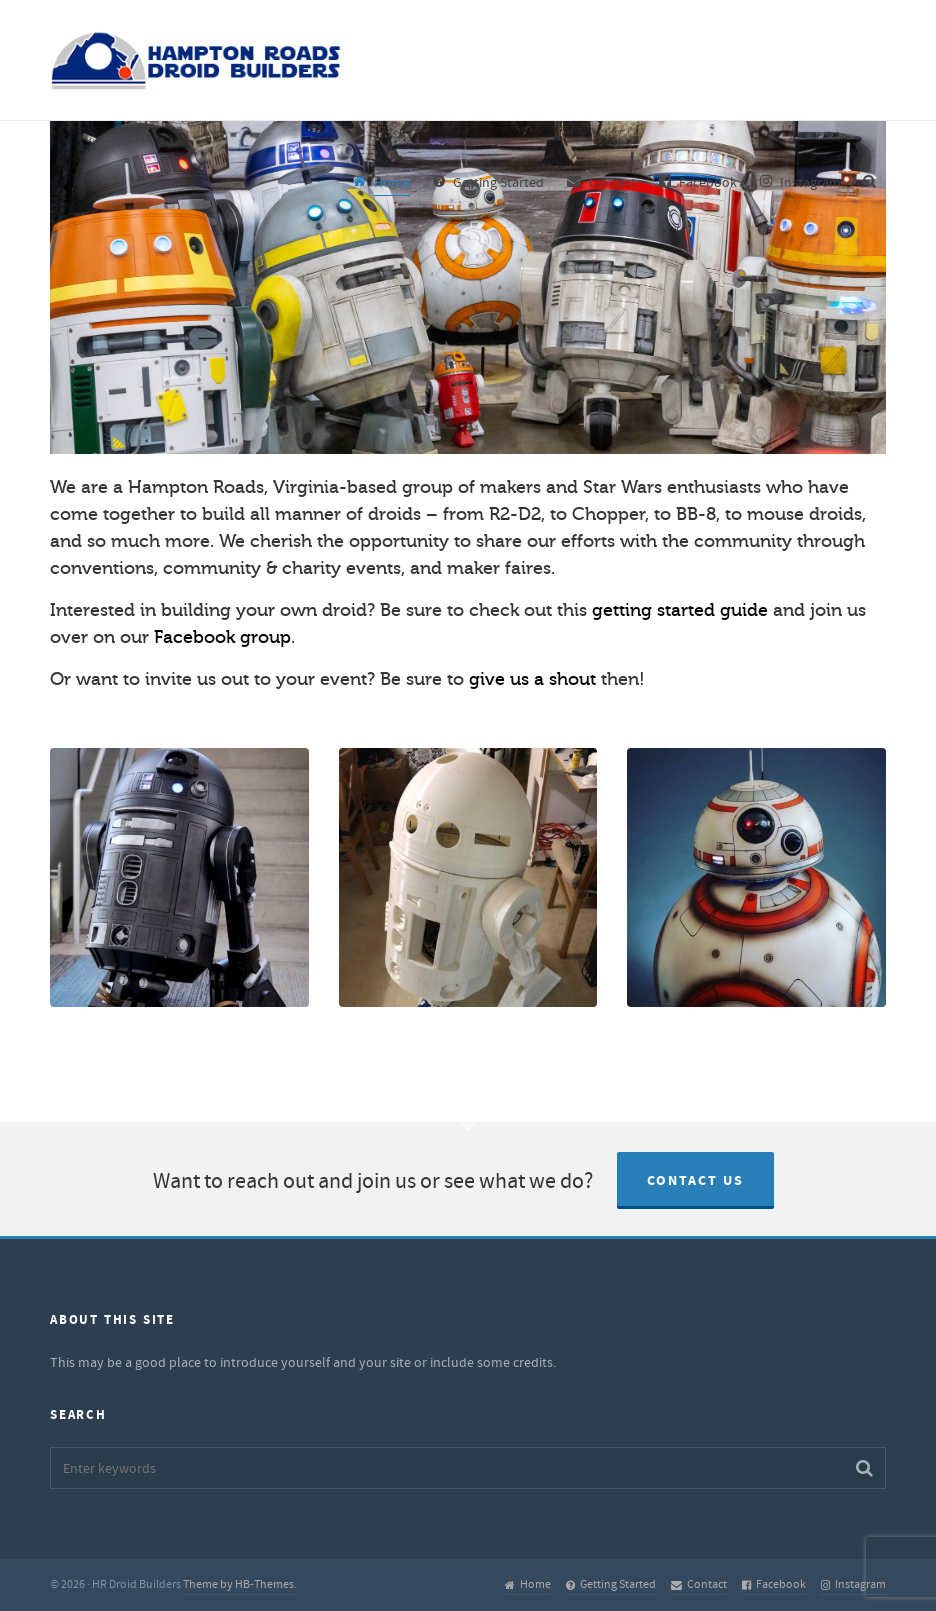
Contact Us (695, 1181)
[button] (864, 1468)
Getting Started (611, 1584)
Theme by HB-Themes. (240, 1584)
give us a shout (532, 679)
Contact (699, 1584)
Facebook (774, 1584)
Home (528, 1584)
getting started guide (680, 610)
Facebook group (222, 637)
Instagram (853, 1584)
